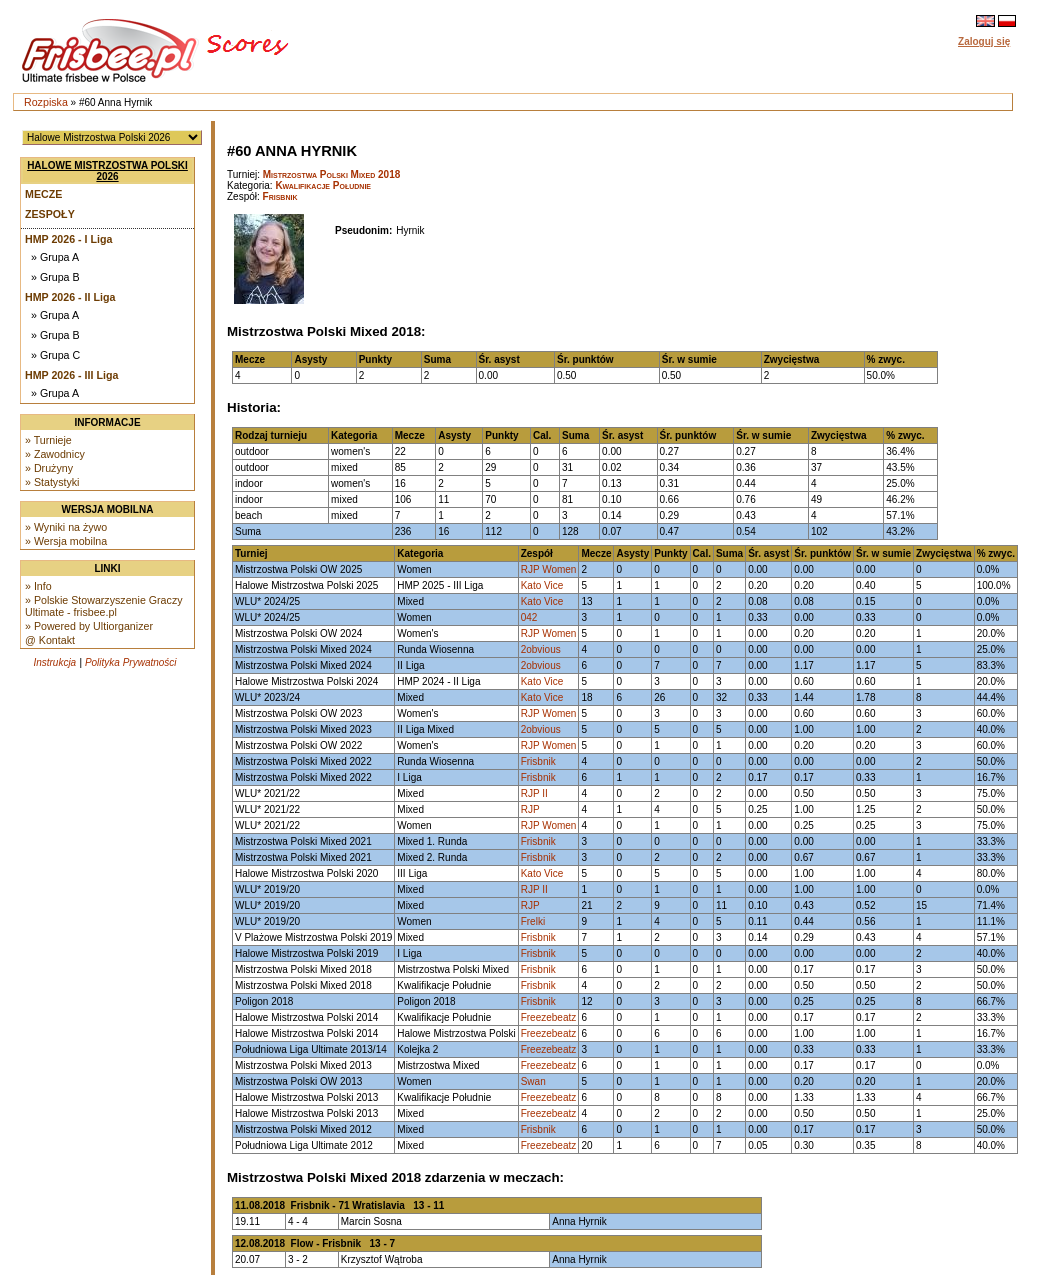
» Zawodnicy (55, 454)
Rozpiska (46, 102)
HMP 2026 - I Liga (68, 239)
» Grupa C (55, 355)
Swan (533, 1081)
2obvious (541, 649)
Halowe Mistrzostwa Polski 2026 (107, 171)
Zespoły (50, 214)
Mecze (43, 194)
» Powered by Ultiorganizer (89, 626)
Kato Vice (542, 585)
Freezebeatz (549, 1017)
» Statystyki (52, 482)
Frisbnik (280, 196)
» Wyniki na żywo (66, 527)
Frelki (533, 921)
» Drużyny (49, 468)
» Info (38, 586)
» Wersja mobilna (66, 541)
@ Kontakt (50, 640)
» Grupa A (55, 257)
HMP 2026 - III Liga (71, 375)
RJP (530, 809)
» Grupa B (55, 277)
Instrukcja (54, 662)
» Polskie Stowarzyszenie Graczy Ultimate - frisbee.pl (104, 606)
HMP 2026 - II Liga (70, 297)
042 (529, 617)
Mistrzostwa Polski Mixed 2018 (332, 174)
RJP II (534, 793)
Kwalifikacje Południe (323, 185)
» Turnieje (48, 440)
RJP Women (549, 569)
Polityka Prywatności (131, 662)
